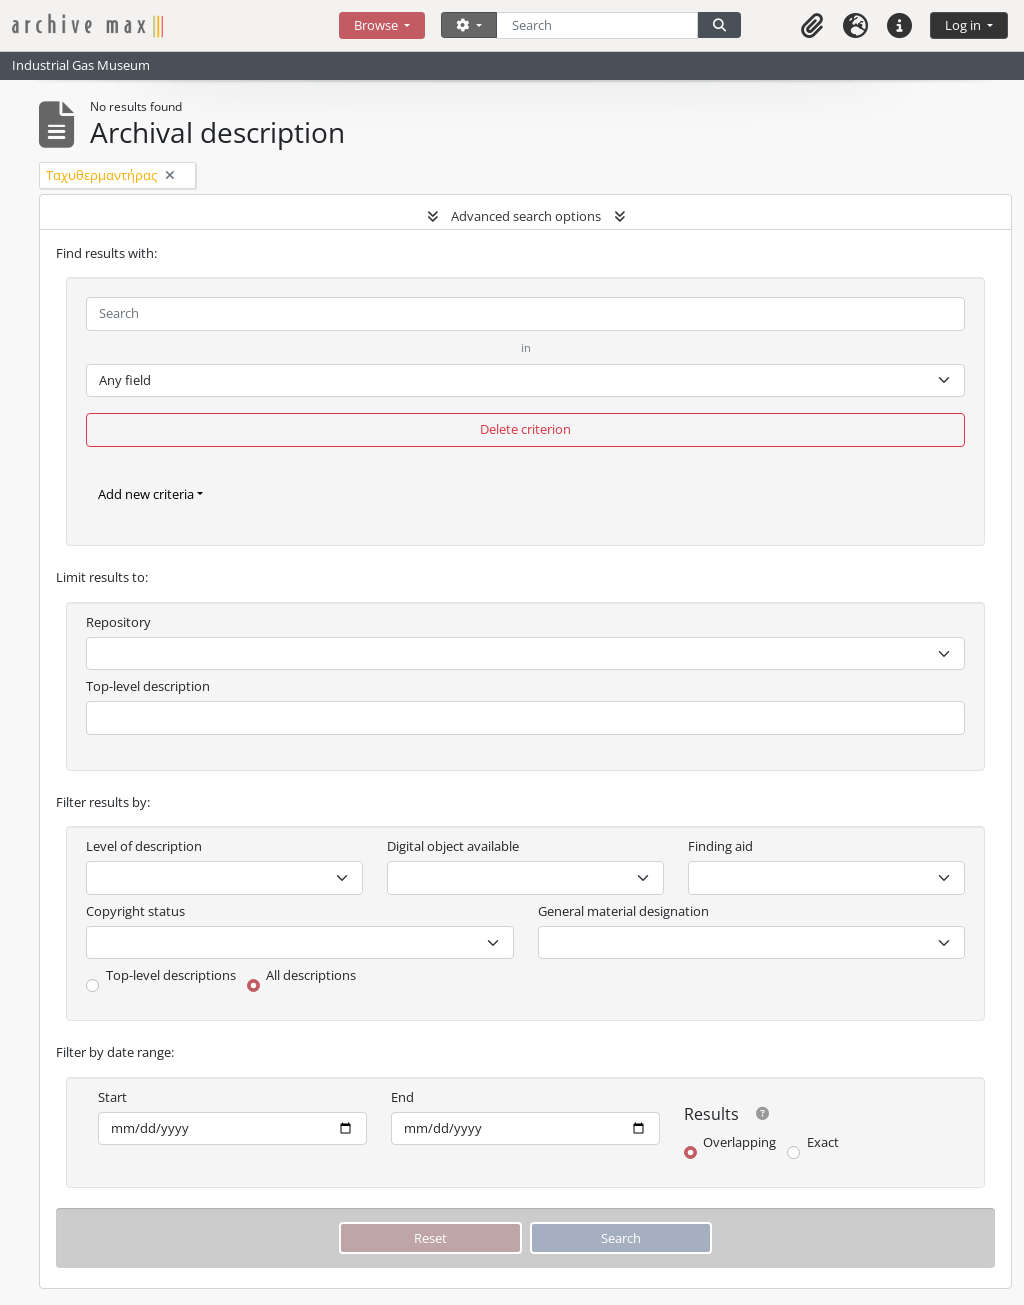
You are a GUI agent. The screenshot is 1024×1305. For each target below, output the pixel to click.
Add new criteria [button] (146, 494)
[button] (812, 25)
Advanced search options (526, 216)
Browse (377, 25)
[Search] (597, 25)
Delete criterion (525, 429)
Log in (964, 25)
